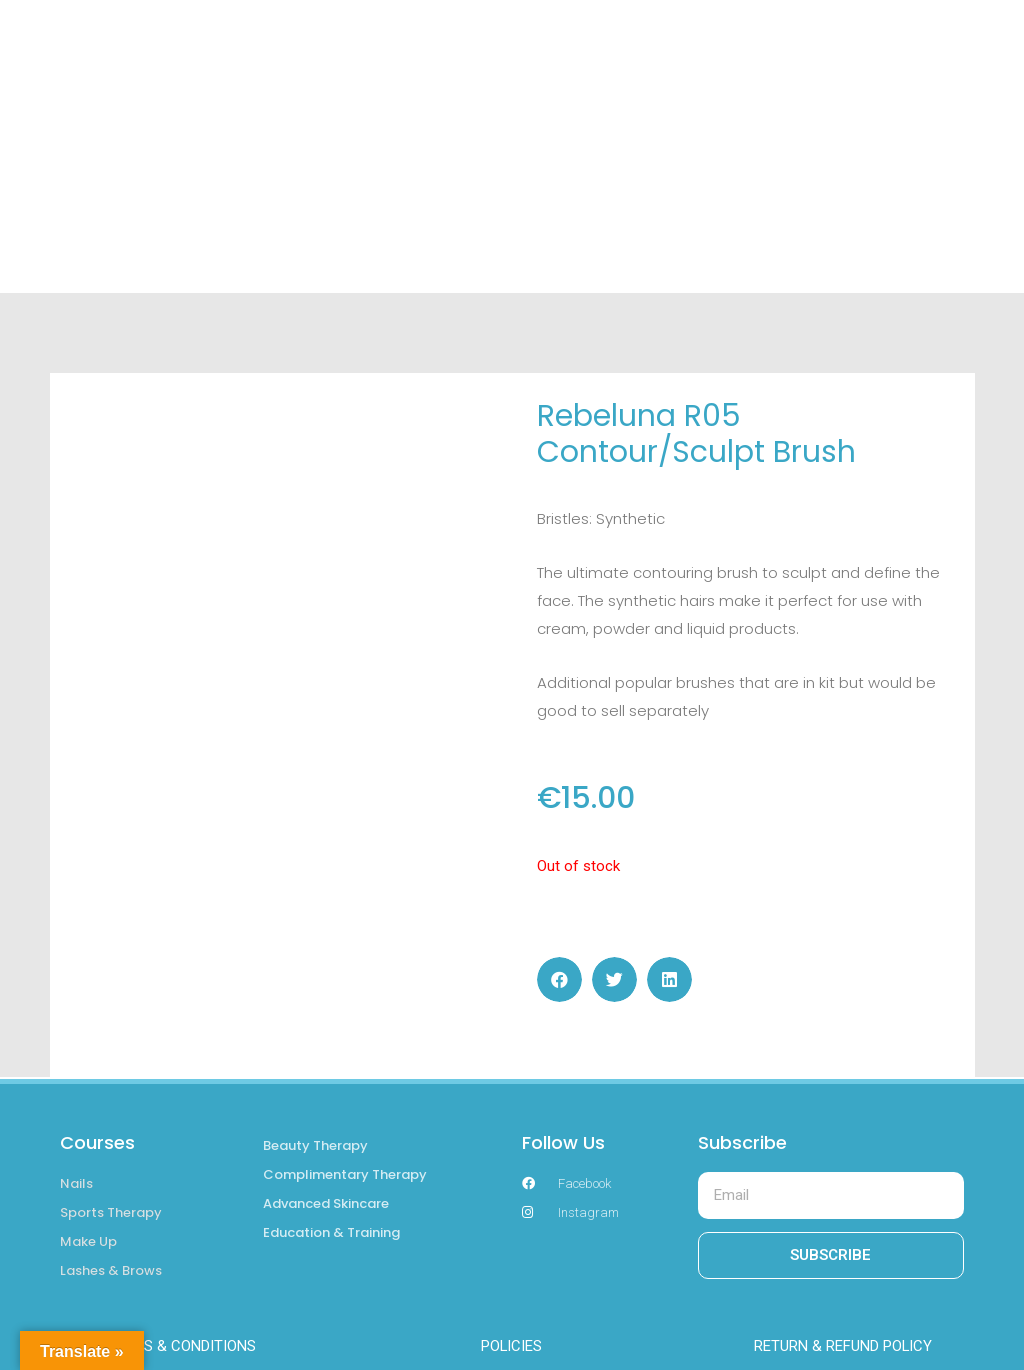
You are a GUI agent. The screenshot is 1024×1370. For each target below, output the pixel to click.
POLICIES (512, 1346)
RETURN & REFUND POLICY (843, 1346)
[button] (559, 979)
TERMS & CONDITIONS (181, 1346)
